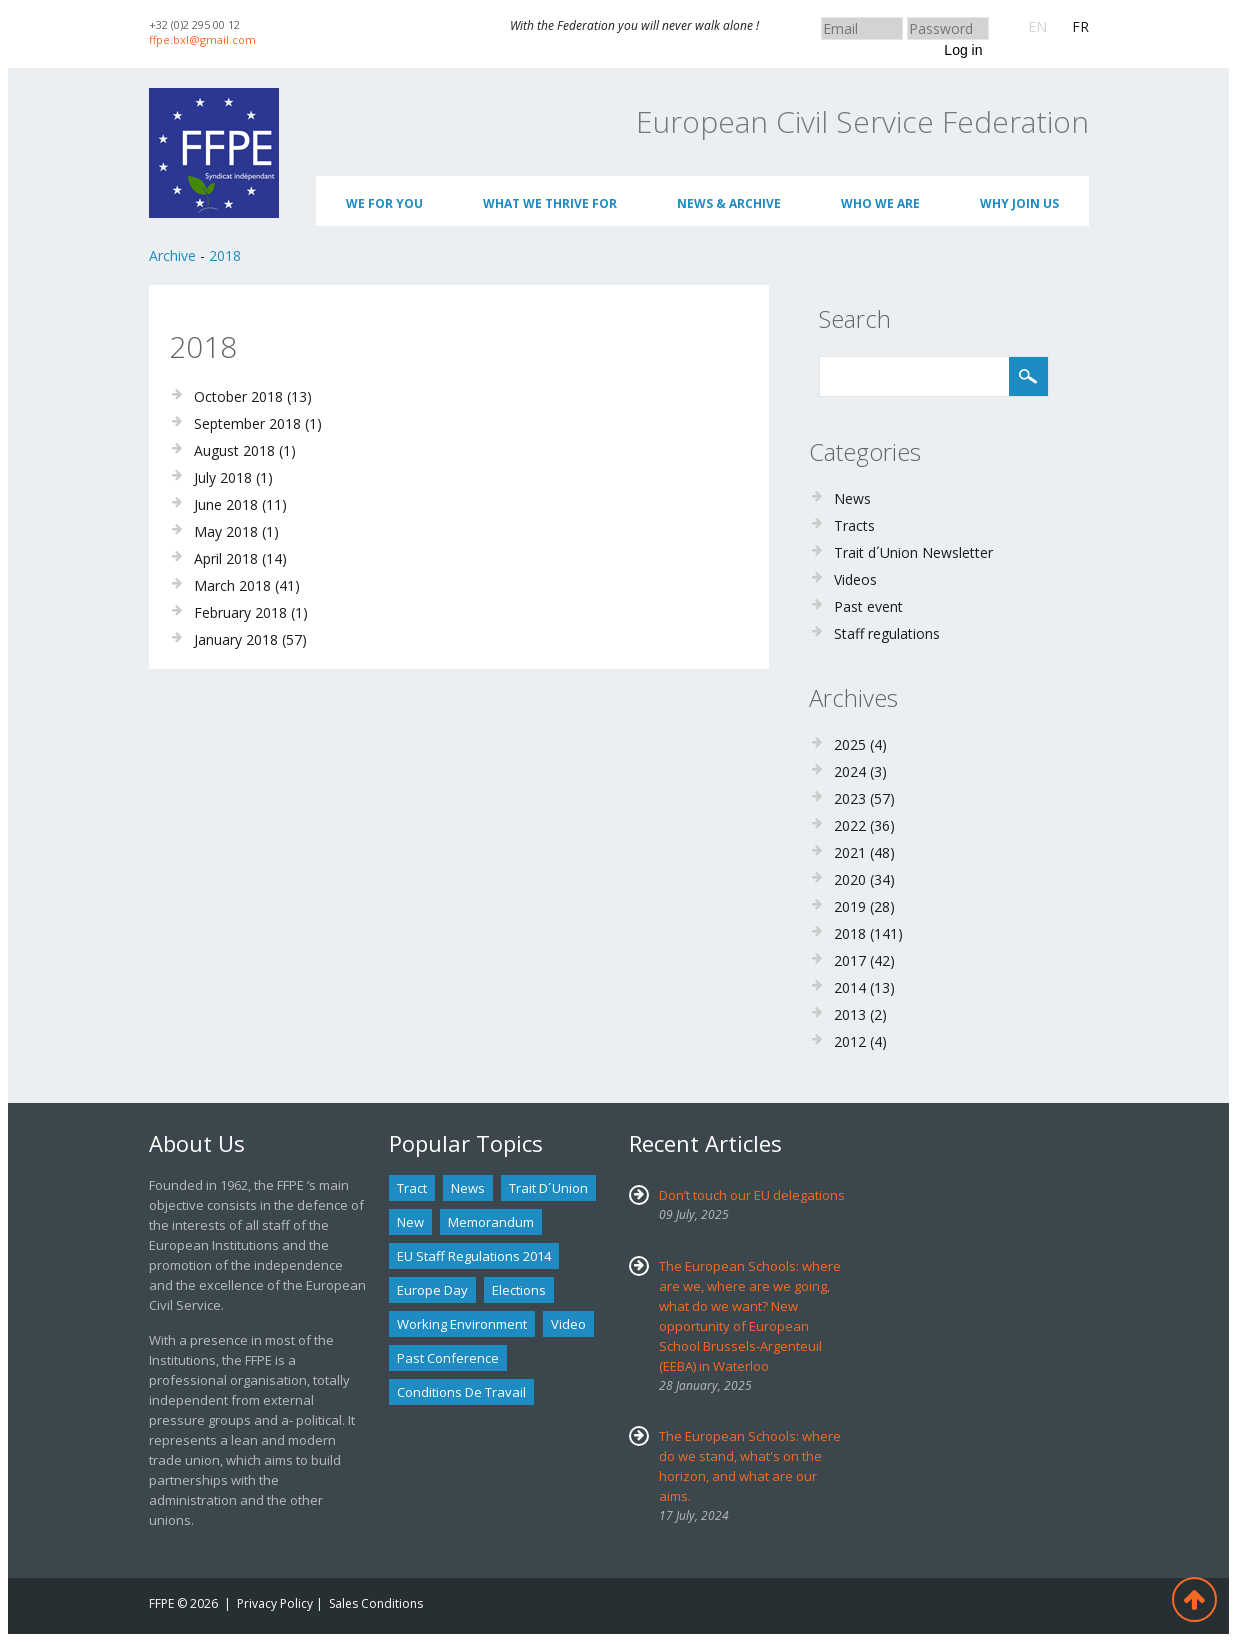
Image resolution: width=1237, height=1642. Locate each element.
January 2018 (236, 639)
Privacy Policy (275, 1603)
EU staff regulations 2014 (474, 1256)
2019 (850, 906)
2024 (850, 771)
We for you (384, 203)
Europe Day (432, 1290)
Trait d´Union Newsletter (913, 552)
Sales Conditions (376, 1603)
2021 (850, 852)
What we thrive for (550, 203)
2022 (850, 825)
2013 (850, 1014)
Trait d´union (548, 1188)
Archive (172, 255)
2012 (850, 1041)
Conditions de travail (461, 1392)
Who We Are (880, 203)
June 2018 (226, 504)
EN (1037, 26)
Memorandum (491, 1222)
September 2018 (247, 423)
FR (1080, 26)
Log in (963, 50)
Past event (868, 606)
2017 (850, 960)
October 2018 (238, 396)
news (468, 1188)
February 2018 (240, 612)
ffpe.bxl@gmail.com (202, 39)
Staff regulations (887, 633)
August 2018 (234, 450)
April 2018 (226, 558)
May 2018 (226, 531)
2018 (225, 255)
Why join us (1019, 203)
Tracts (854, 525)
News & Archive (729, 203)
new (410, 1222)
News (852, 498)
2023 (850, 798)
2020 (850, 879)
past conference (448, 1358)
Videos (855, 579)
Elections (519, 1290)
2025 (850, 744)
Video (568, 1324)
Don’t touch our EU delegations (752, 1195)
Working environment (462, 1324)
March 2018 (232, 585)
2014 (850, 987)
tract (412, 1188)
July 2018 (223, 477)
